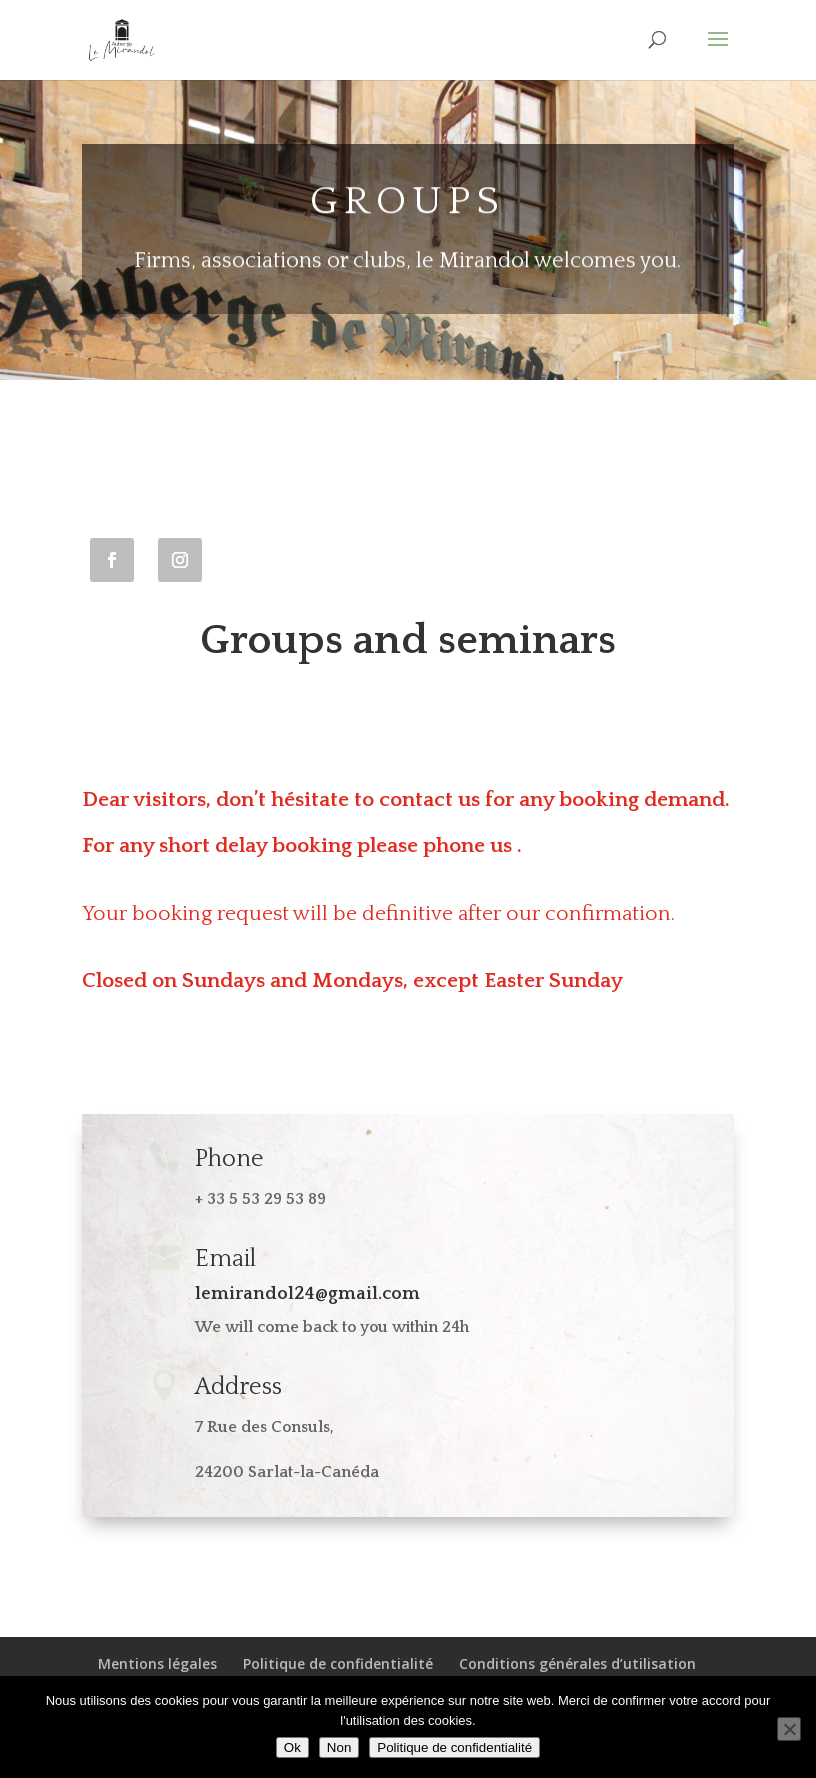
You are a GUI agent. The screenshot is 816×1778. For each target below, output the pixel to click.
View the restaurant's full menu (254, 1055)
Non (339, 1747)
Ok (292, 1747)
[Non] (789, 1729)
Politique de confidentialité (338, 1663)
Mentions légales (157, 1663)
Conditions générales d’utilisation (577, 1663)
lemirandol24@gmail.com (307, 1294)
